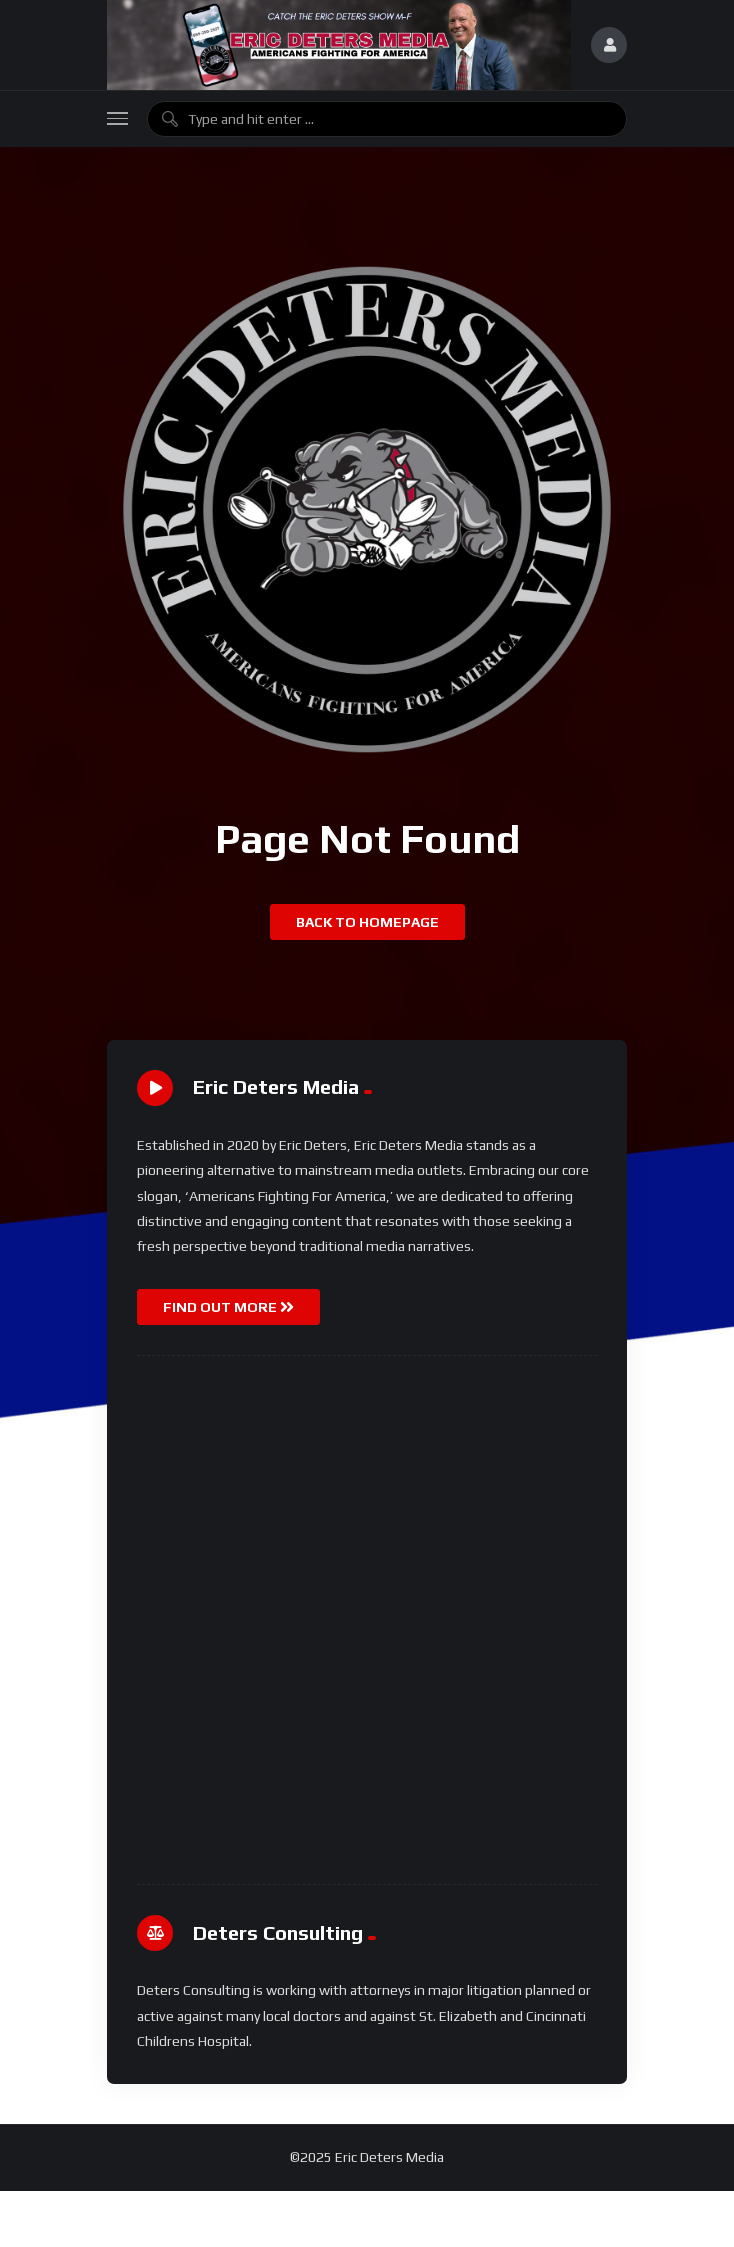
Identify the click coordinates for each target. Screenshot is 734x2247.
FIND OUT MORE (228, 1307)
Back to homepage (367, 922)
